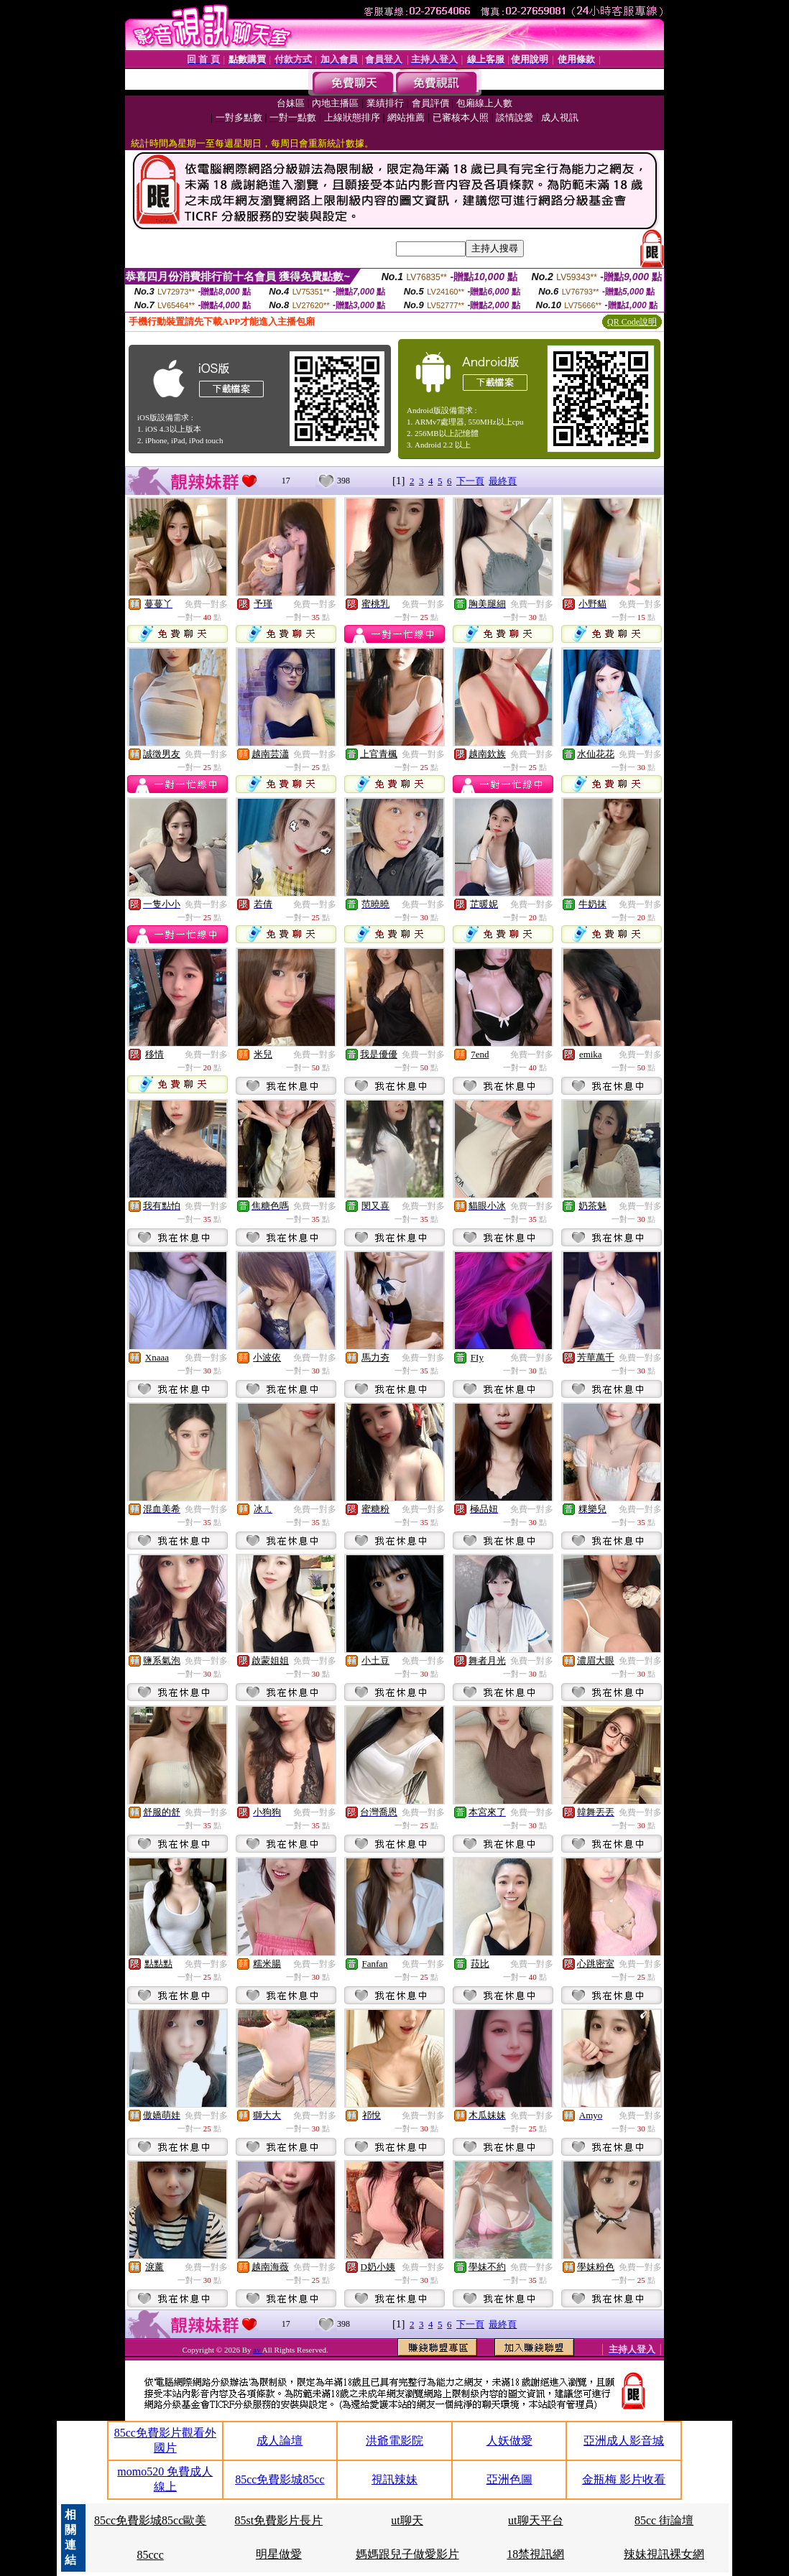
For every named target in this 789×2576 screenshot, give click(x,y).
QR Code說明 (632, 322)
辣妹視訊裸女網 (664, 2554)
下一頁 (470, 481)
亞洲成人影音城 (623, 2440)
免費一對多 (206, 604)
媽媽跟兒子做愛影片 (407, 2554)
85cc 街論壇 (664, 2520)
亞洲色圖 (509, 2479)
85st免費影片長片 (279, 2520)
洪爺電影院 (394, 2440)
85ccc (150, 2555)
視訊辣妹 (394, 2479)
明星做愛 (279, 2554)
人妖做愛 (509, 2440)
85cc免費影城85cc (279, 2479)
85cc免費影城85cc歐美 (150, 2520)
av (257, 2349)
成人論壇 (280, 2440)
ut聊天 (407, 2520)
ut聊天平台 (535, 2520)
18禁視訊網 (535, 2554)
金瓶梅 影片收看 (623, 2479)
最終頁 (503, 481)
